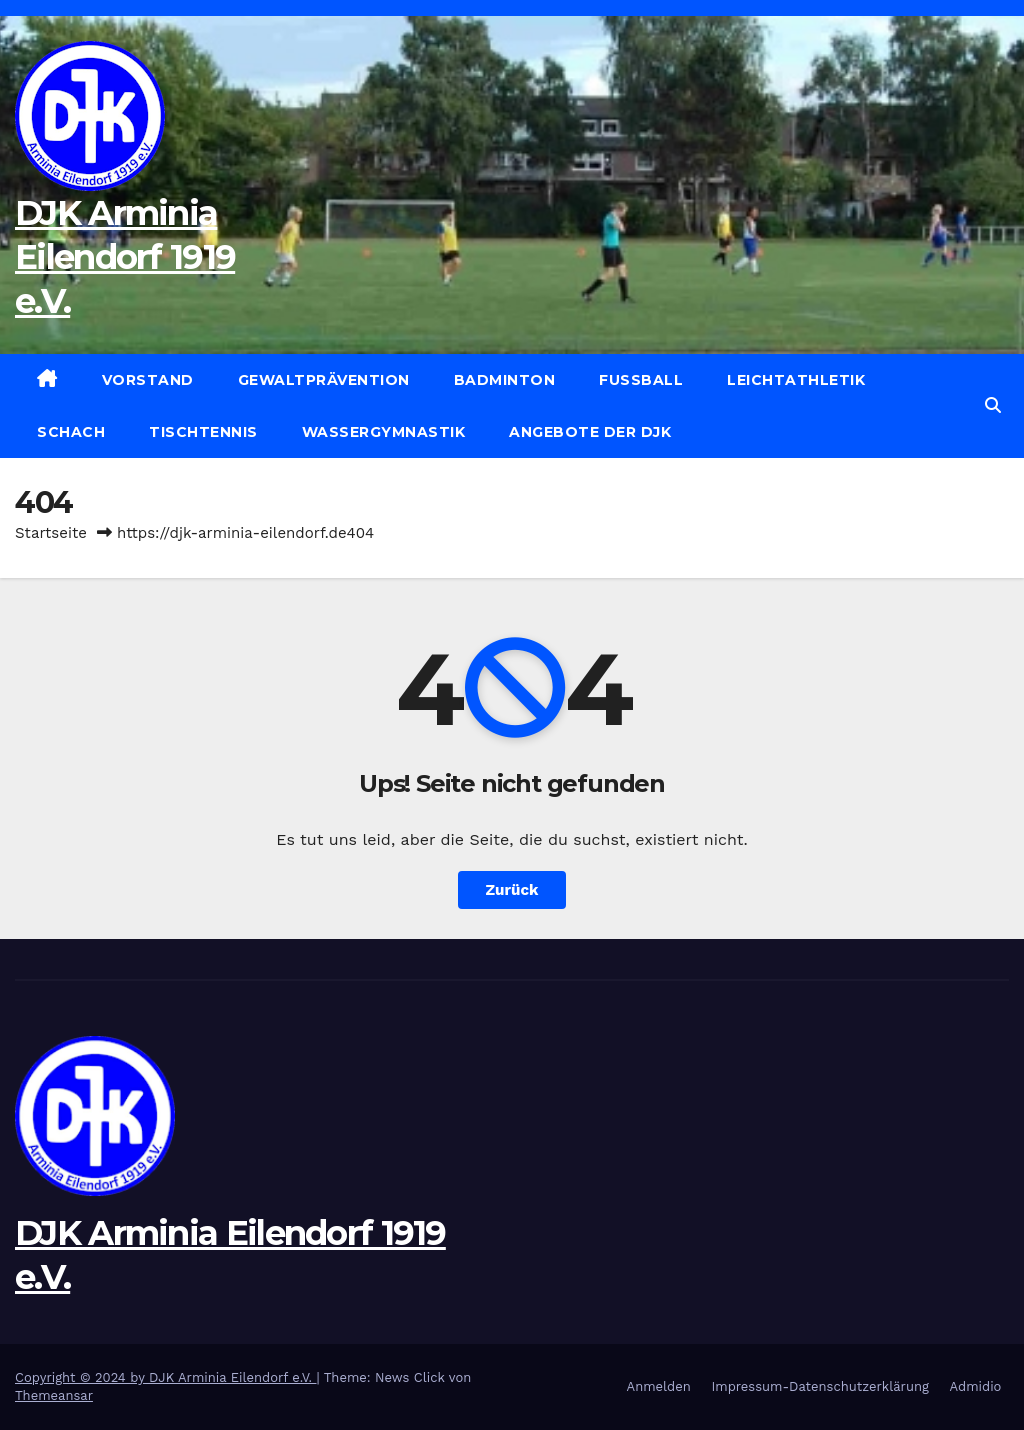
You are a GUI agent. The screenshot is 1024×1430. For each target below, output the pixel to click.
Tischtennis (203, 432)
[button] (993, 405)
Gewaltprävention (324, 380)
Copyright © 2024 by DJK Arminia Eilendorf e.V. (166, 1377)
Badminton (505, 380)
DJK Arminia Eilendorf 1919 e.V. (125, 257)
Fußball (641, 380)
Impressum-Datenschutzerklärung (819, 1386)
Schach (71, 432)
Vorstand (148, 380)
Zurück (512, 890)
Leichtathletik (796, 380)
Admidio (976, 1386)
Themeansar (54, 1395)
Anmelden (659, 1386)
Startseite (51, 533)
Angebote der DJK (590, 432)
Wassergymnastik (384, 432)
